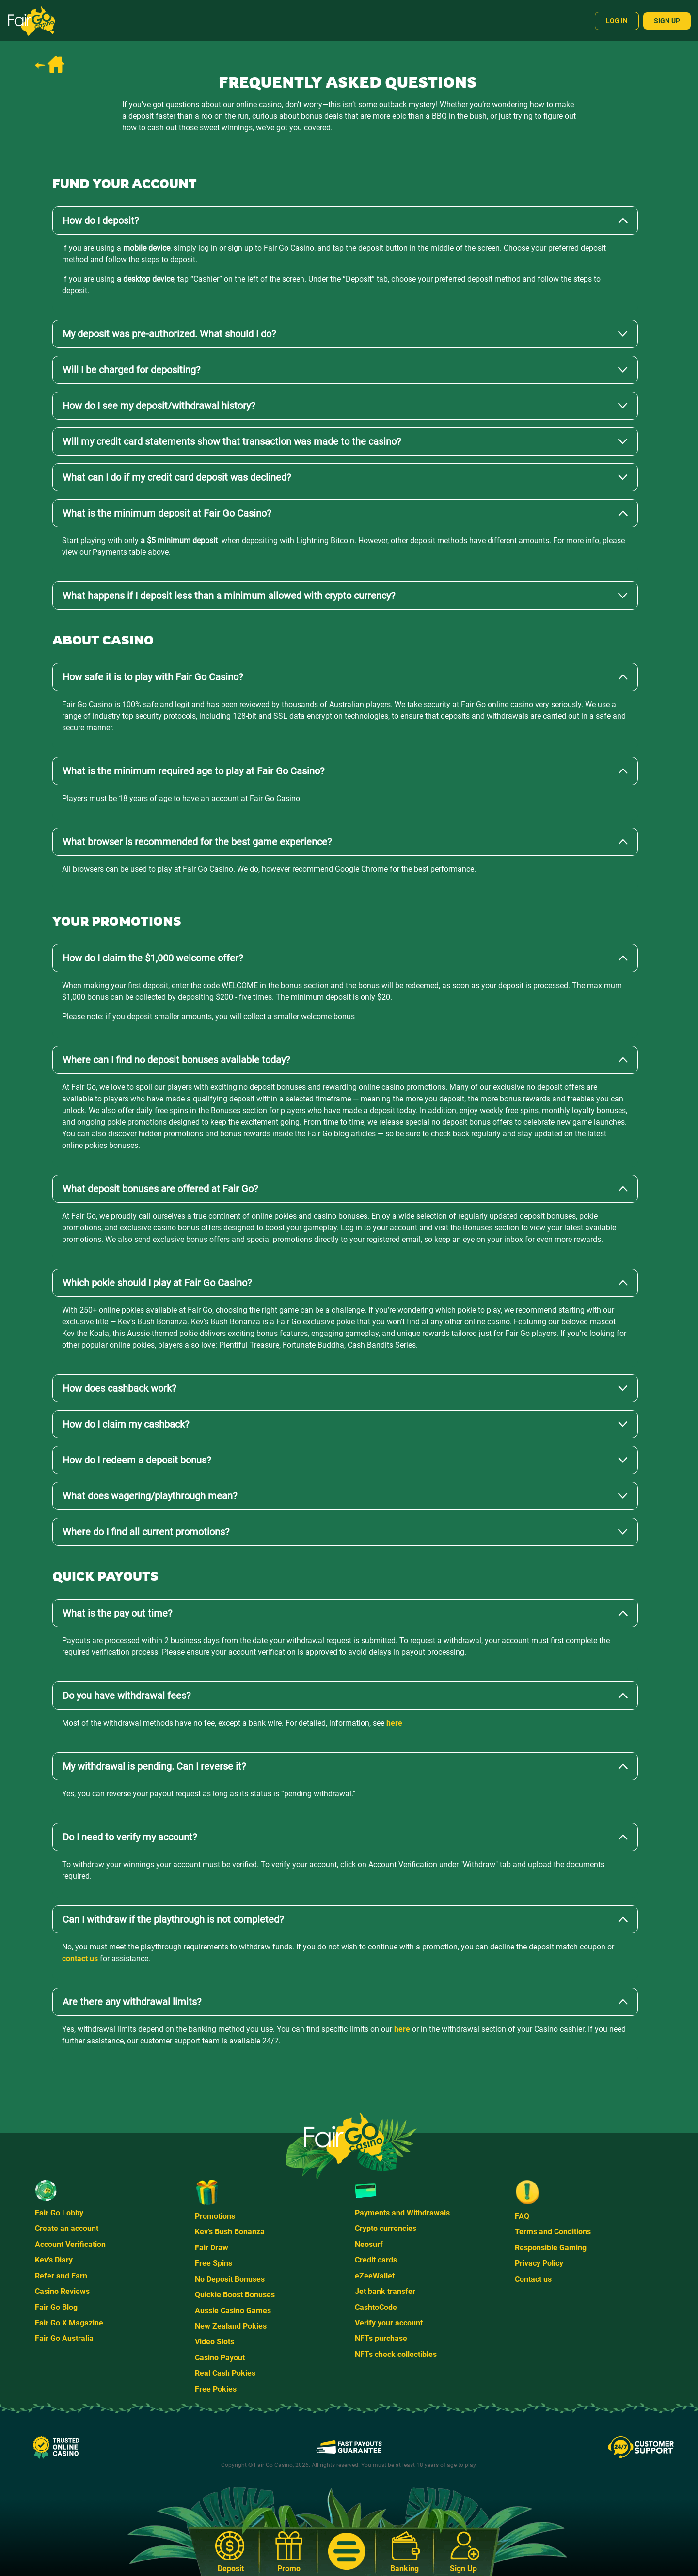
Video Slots (214, 2341)
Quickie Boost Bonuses (235, 2294)
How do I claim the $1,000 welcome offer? (153, 958)
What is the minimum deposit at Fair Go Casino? (167, 513)
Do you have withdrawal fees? (126, 1695)
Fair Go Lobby (59, 2212)
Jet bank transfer (385, 2291)
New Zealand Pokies (231, 2326)
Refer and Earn (61, 2275)
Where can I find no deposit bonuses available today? (176, 1060)
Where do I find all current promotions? (146, 1532)
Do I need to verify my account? (130, 1837)
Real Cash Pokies (225, 2373)
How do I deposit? (101, 220)
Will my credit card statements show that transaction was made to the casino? (232, 441)
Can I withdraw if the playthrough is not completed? (173, 1919)
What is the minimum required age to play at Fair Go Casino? (193, 771)
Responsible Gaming (551, 2247)
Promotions (215, 2216)
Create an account (66, 2228)
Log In (617, 21)
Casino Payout (220, 2357)
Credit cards (376, 2259)
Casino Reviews (62, 2291)
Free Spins (213, 2263)
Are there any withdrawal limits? (132, 2002)
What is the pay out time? (117, 1613)
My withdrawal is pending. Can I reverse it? (154, 1766)
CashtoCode (376, 2307)
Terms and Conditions (553, 2231)
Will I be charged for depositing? (131, 370)
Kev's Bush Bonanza (230, 2231)
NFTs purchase (381, 2338)
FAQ (522, 2216)
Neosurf (369, 2244)
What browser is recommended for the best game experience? (197, 842)
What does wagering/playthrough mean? (150, 1496)
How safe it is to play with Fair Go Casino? (153, 677)
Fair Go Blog (56, 2307)
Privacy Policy (539, 2263)
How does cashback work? (119, 1388)
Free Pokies (216, 2389)
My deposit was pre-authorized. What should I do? (169, 334)
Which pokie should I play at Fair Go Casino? (157, 1282)
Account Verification (70, 2244)
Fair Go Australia (64, 2338)
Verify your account (389, 2322)
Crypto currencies (385, 2228)
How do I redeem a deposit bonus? (137, 1460)
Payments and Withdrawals (402, 2212)
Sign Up (667, 21)
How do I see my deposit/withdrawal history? (159, 405)
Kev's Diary (54, 2259)
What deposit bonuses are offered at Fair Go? (160, 1188)
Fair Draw (211, 2247)
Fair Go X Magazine (69, 2322)
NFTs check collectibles (396, 2354)
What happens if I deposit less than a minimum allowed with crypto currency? (229, 595)
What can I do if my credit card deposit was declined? (177, 477)
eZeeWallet (375, 2275)
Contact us (533, 2279)
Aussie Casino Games (233, 2310)
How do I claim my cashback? (126, 1424)
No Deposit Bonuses (230, 2279)
